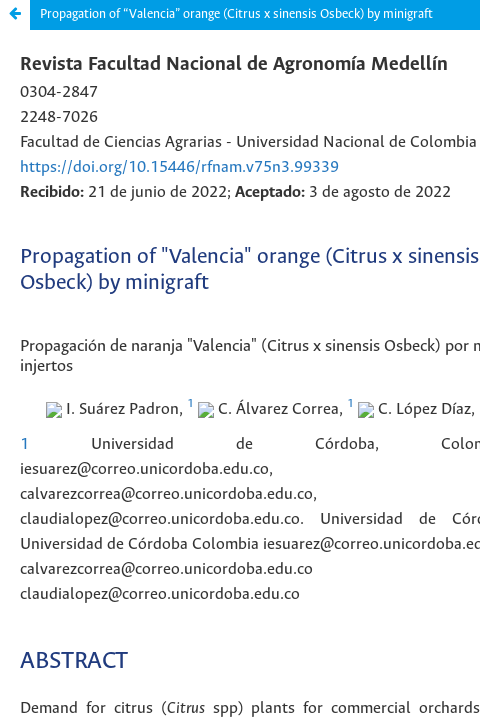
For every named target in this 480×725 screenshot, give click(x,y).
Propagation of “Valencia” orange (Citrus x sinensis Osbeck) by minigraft (236, 14)
